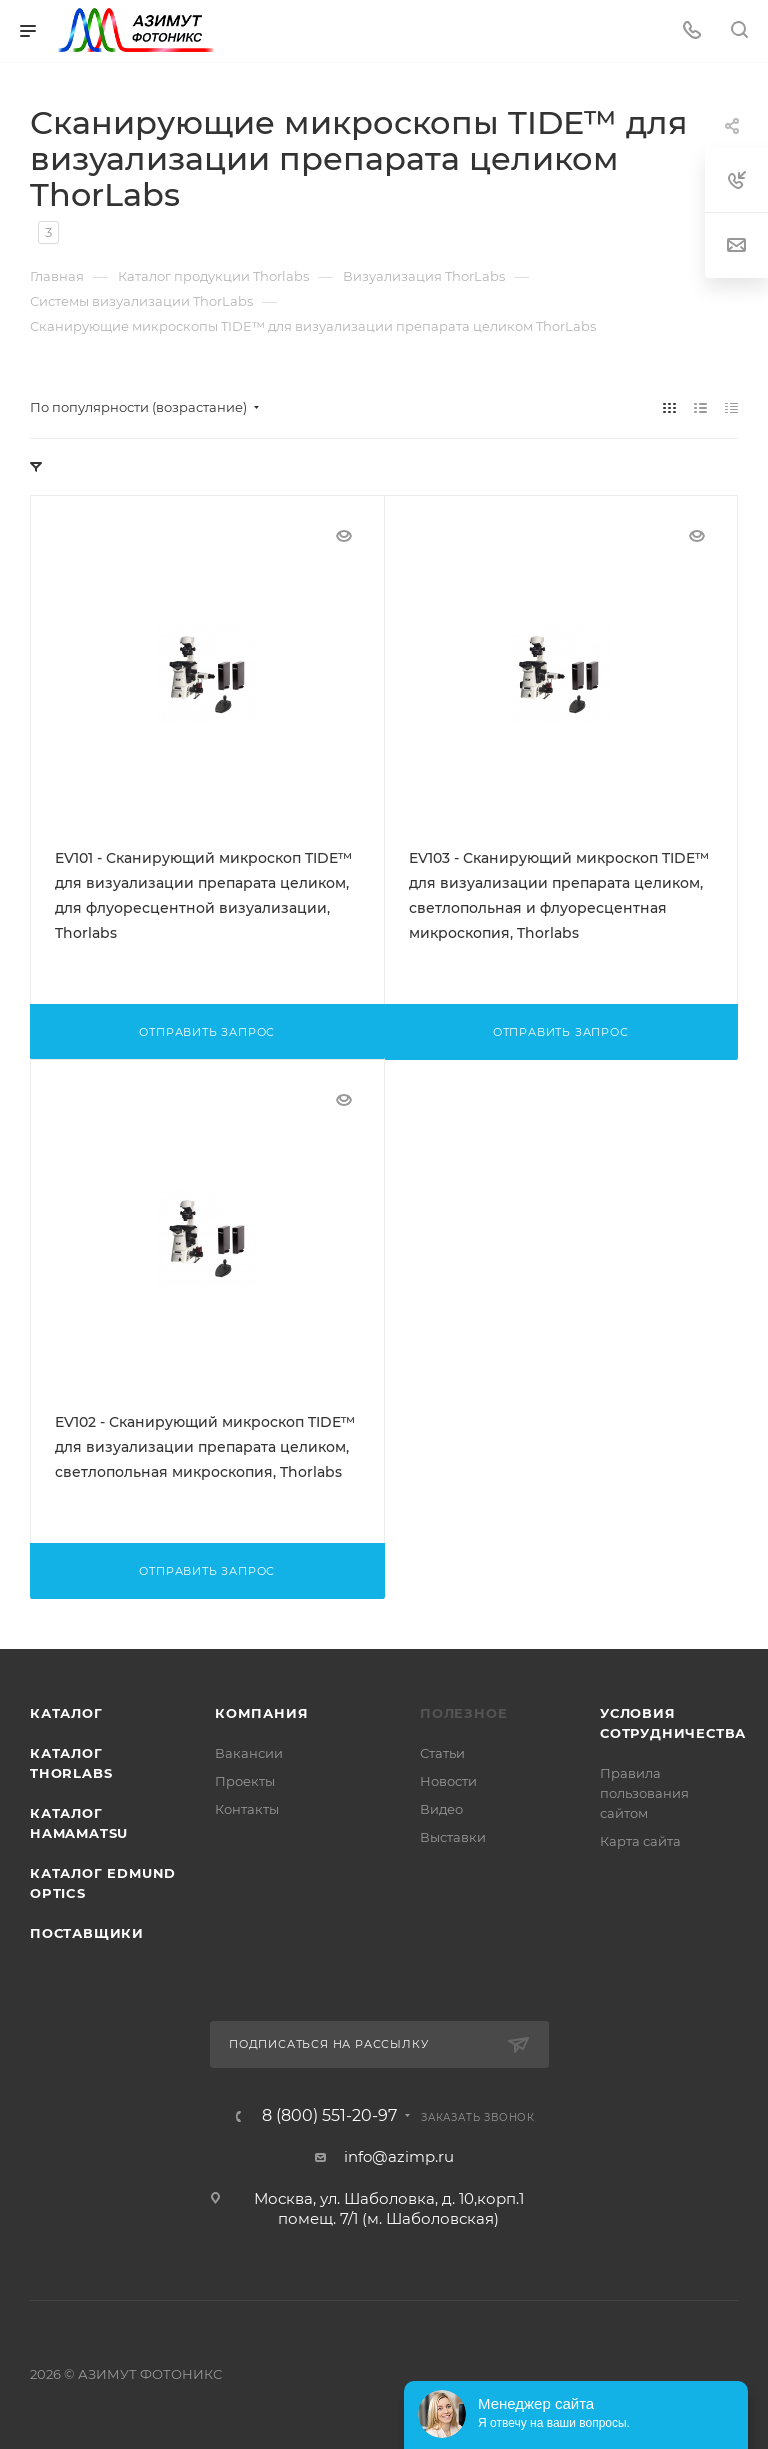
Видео (441, 1809)
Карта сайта (640, 1841)
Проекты (245, 1781)
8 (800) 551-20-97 (329, 2116)
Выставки (453, 1837)
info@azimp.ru (399, 2156)
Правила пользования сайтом (644, 1793)
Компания (261, 1713)
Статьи (442, 1753)
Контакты (247, 1809)
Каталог (66, 1713)
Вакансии (249, 1753)
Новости (448, 1781)
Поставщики (87, 1933)
